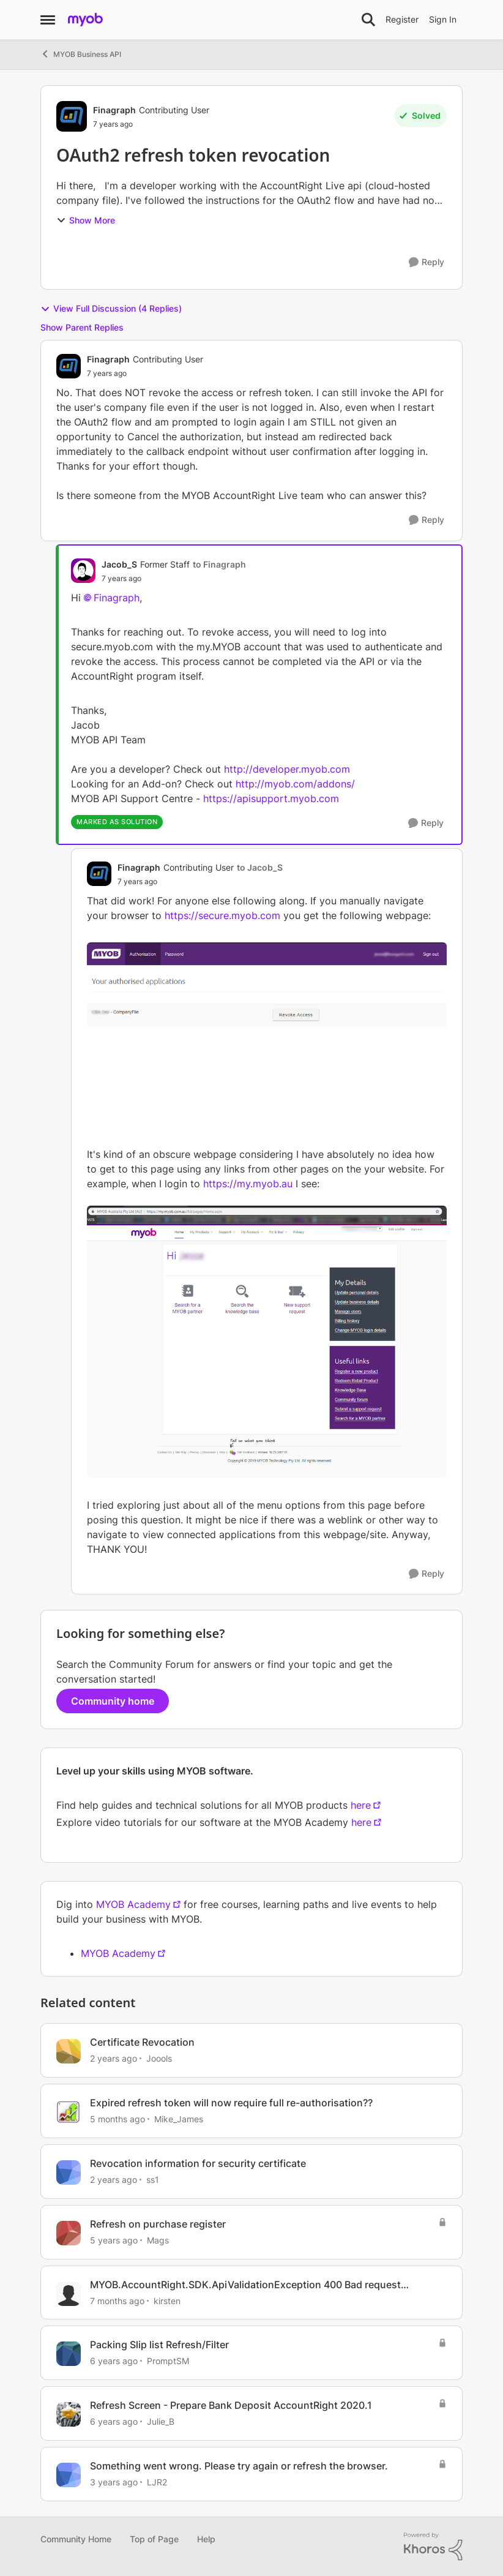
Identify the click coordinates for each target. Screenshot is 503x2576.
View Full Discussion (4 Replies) (111, 308)
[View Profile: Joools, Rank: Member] (68, 2051)
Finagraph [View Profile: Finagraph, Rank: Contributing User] (114, 110)
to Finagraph (219, 564)
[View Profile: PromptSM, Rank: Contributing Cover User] (68, 2353)
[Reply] (426, 262)
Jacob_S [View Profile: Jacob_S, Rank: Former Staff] (119, 564)
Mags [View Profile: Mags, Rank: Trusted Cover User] (158, 2240)
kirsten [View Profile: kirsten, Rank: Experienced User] (167, 2300)
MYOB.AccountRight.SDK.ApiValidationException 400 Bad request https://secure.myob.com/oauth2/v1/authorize (245, 2284)
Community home (112, 1701)
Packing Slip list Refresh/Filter (159, 2344)
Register (402, 19)
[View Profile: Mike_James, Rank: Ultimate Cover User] (68, 2112)
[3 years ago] (114, 2482)
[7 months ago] (117, 2300)
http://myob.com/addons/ (295, 784)
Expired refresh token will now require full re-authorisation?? (231, 2103)
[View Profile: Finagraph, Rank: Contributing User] (71, 116)
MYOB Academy (133, 1904)
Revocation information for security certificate (198, 2163)
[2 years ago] (113, 2058)
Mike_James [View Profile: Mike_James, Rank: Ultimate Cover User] (178, 2119)
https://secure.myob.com (222, 915)
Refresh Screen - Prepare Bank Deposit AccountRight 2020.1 (231, 2405)
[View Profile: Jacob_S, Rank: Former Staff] (83, 570)
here (361, 1805)
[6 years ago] (114, 2360)
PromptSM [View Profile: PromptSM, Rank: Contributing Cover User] (168, 2361)
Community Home (75, 2539)
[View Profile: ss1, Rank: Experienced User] (68, 2172)
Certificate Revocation (142, 2042)
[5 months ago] (117, 2118)
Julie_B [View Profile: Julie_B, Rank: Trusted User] (160, 2421)
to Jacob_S (260, 867)
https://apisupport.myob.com (271, 798)
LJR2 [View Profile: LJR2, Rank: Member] (157, 2482)
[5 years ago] (114, 2240)
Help (206, 2539)
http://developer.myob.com (287, 769)
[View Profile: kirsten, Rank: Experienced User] (68, 2293)
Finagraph (117, 597)
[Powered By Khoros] (433, 2547)
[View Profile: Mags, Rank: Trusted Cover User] (68, 2233)
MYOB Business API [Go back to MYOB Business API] (80, 54)
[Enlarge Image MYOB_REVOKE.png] (267, 1035)
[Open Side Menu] (47, 19)
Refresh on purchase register (158, 2224)
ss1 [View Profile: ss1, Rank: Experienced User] (152, 2179)
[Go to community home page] (85, 19)
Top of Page (154, 2539)
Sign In (442, 19)
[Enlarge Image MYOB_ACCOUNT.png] (267, 1342)
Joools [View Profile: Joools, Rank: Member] (159, 2058)
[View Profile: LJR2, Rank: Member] (68, 2475)
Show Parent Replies (82, 327)
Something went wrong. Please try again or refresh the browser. (239, 2466)
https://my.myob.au (247, 1183)
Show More (85, 220)
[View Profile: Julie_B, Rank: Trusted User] (68, 2414)
